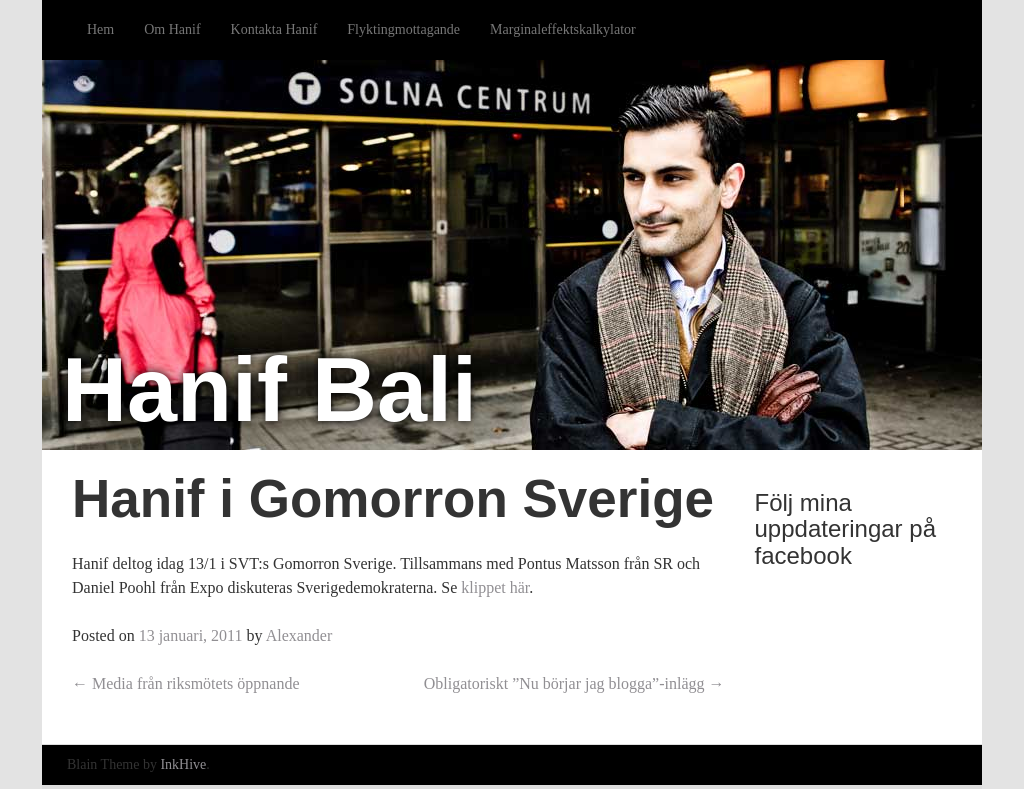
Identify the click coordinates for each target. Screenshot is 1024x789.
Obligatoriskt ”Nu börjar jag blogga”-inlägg (574, 683)
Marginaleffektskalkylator (563, 29)
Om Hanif (172, 29)
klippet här (495, 587)
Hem (100, 29)
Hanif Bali (269, 390)
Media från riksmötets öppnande (186, 683)
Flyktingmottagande (403, 29)
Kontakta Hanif (274, 29)
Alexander (299, 635)
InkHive (183, 764)
